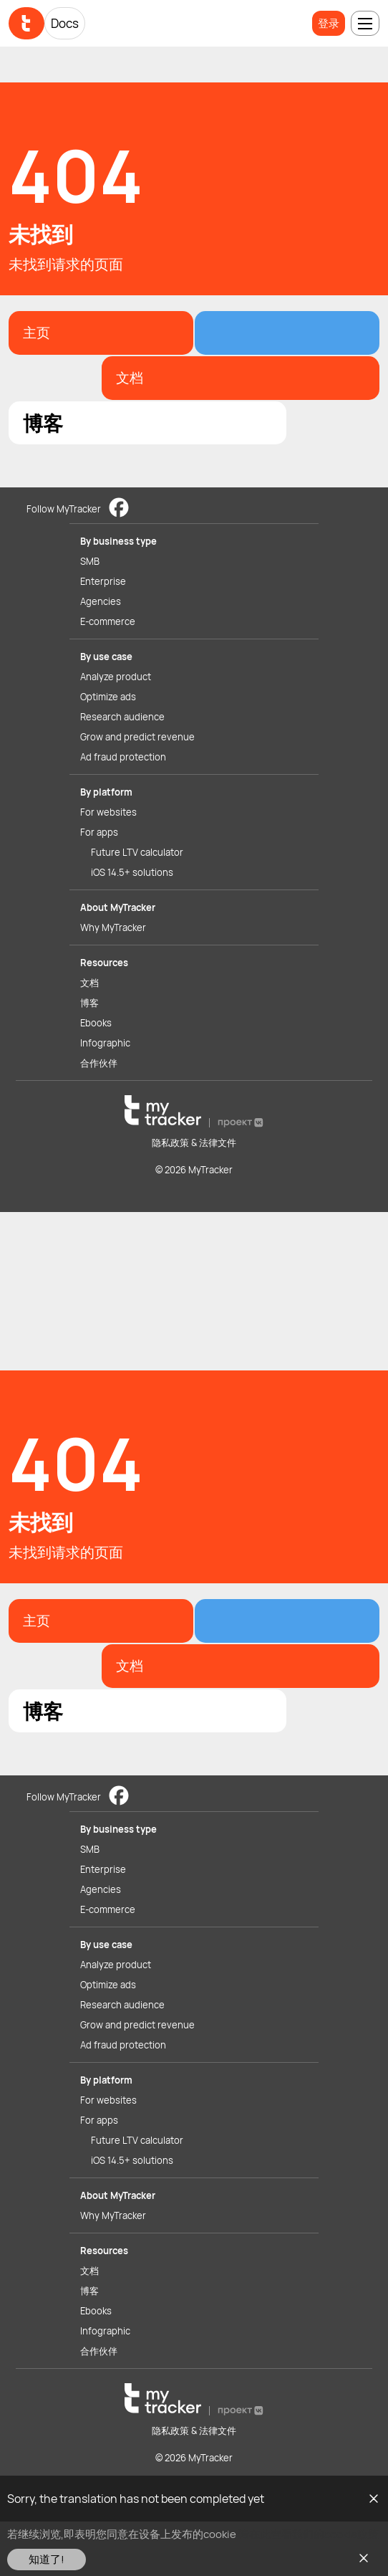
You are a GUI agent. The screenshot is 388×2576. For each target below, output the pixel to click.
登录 (328, 23)
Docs (65, 23)
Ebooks (96, 1022)
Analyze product (115, 676)
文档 (89, 982)
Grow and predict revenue (137, 736)
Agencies (100, 601)
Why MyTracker (113, 927)
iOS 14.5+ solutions (132, 872)
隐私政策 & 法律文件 (194, 1142)
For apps (99, 832)
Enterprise (103, 581)
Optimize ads (108, 696)
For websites (108, 812)
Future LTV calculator (137, 852)
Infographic (105, 1042)
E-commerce (107, 621)
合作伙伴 (98, 1062)
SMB (90, 561)
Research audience (122, 716)
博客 (89, 1002)
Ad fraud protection (123, 756)
